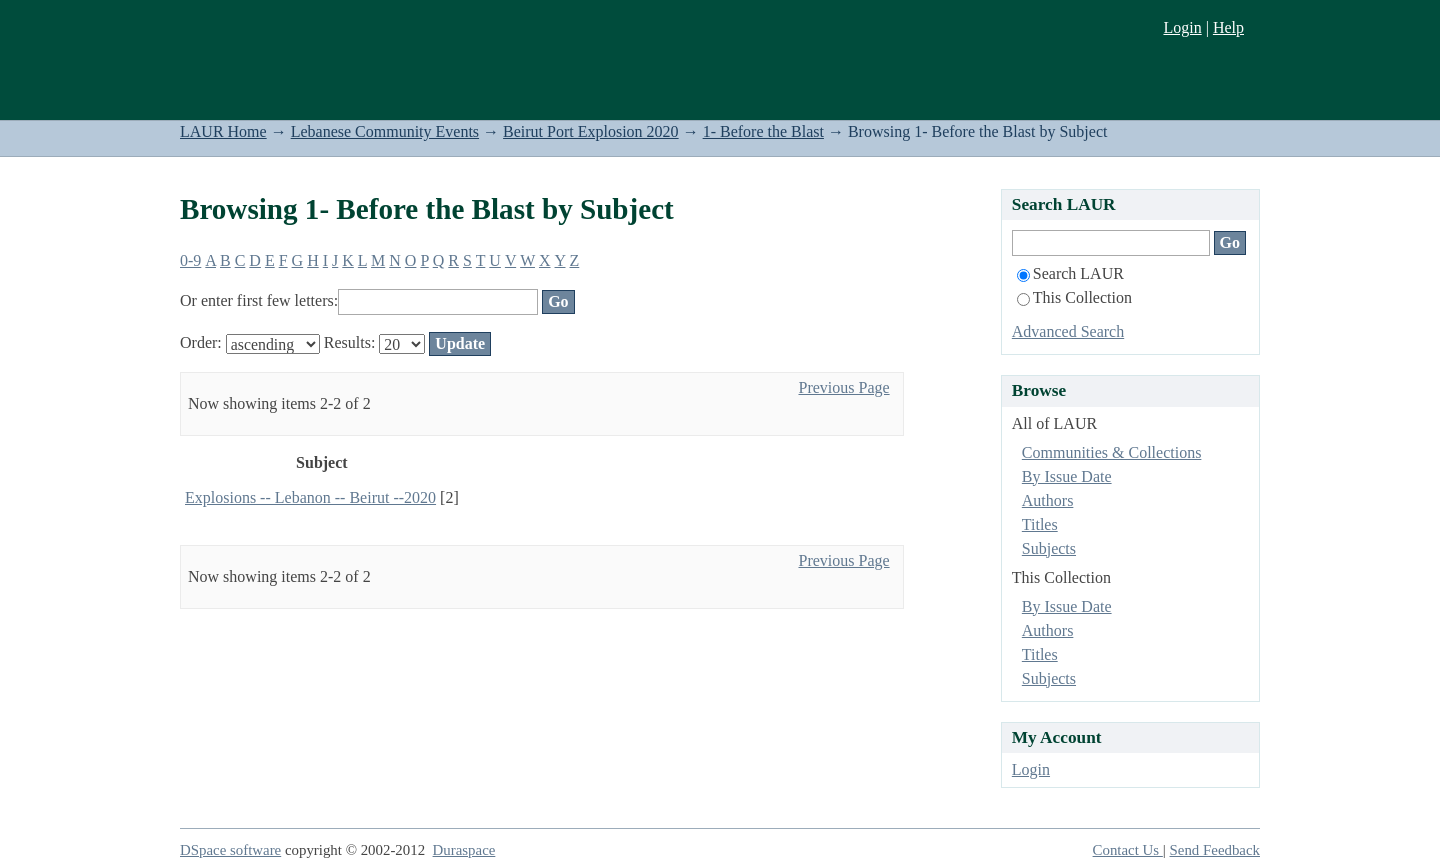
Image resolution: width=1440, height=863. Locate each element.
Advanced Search (1068, 331)
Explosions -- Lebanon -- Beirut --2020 (310, 497)
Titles (1040, 524)
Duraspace (464, 850)
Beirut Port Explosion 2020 (591, 131)
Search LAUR (1070, 273)
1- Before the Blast (763, 131)
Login (1182, 27)
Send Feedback (1215, 850)
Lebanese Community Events (385, 131)
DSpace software (230, 850)
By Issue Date (1067, 476)
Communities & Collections (1112, 452)
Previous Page (843, 387)
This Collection (1074, 297)
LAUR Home (223, 131)
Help (1228, 27)
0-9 (190, 260)
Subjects (1049, 548)
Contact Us (1128, 850)
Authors (1048, 500)
